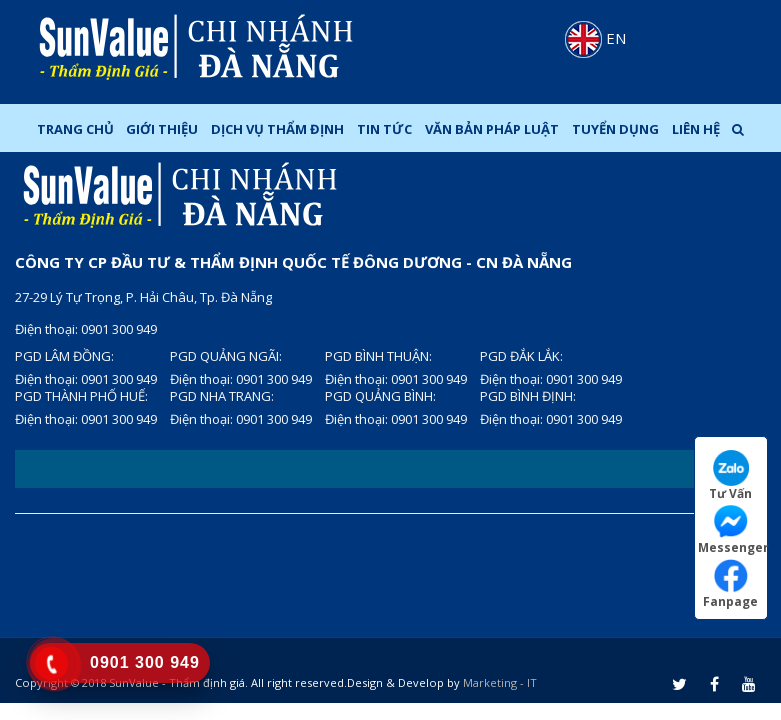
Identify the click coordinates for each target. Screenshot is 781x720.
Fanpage (730, 583)
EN (595, 38)
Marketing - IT (500, 682)
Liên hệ (696, 129)
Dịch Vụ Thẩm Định (277, 129)
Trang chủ (75, 129)
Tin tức (384, 129)
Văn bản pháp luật (492, 129)
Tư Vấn (730, 475)
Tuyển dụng (615, 129)
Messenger (732, 529)
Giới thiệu (162, 129)
